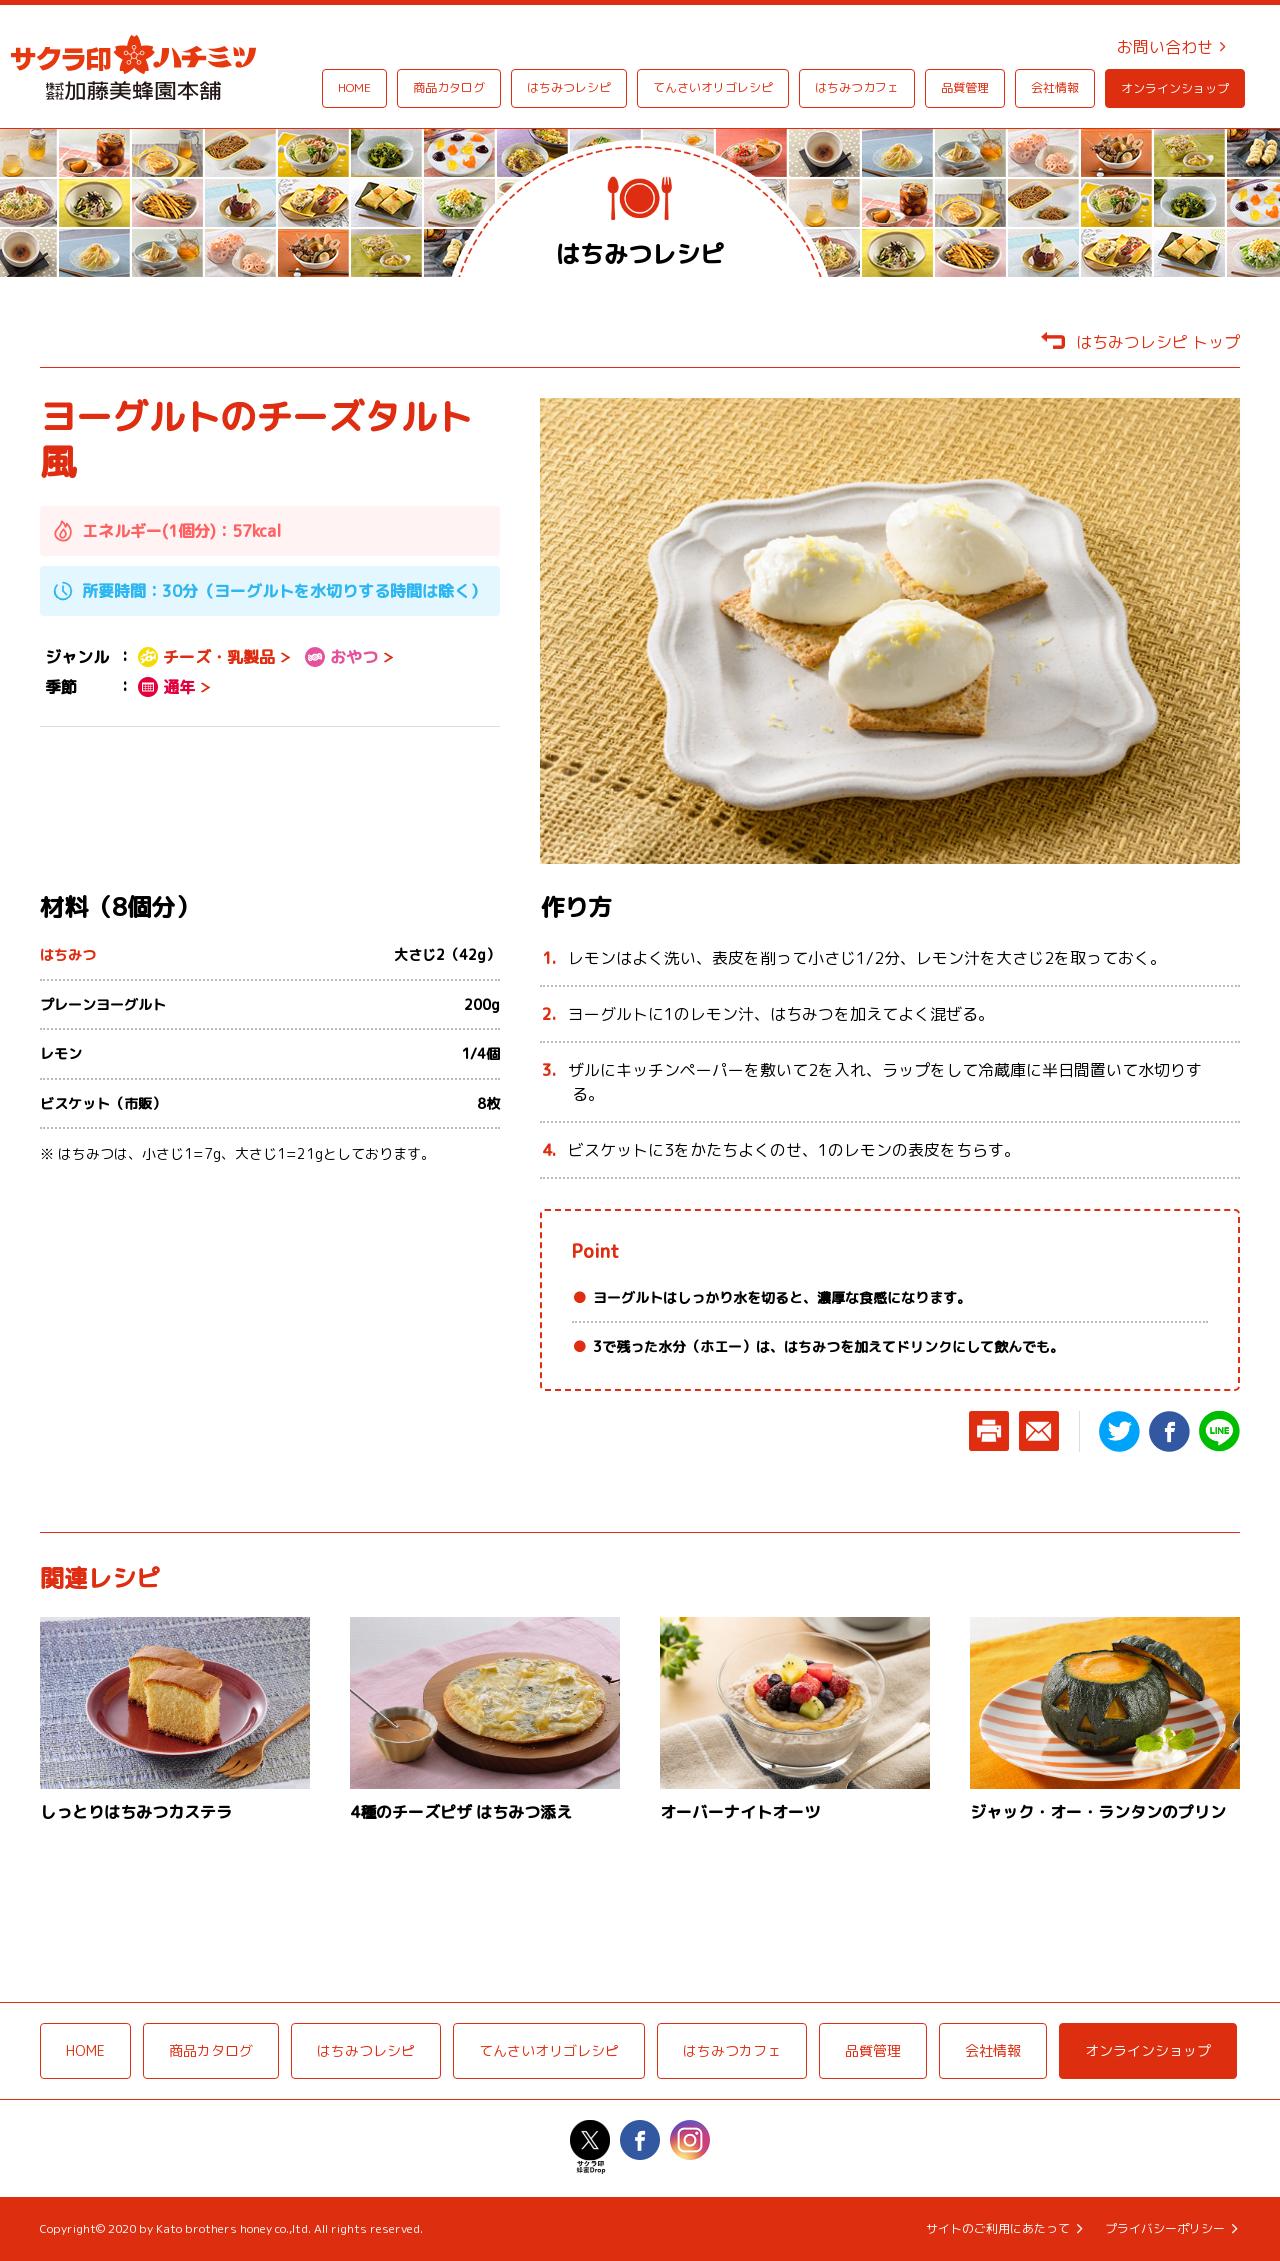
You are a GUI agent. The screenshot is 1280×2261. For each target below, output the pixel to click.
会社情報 (1055, 87)
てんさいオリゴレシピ (713, 87)
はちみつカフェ (857, 87)
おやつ (341, 657)
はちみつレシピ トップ (1158, 342)
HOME (354, 87)
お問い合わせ (1165, 47)
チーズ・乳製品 (206, 657)
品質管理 (965, 87)
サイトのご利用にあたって (998, 2229)
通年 (166, 687)
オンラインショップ (1175, 88)
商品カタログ (449, 87)
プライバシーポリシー (1165, 2229)
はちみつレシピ (569, 87)
